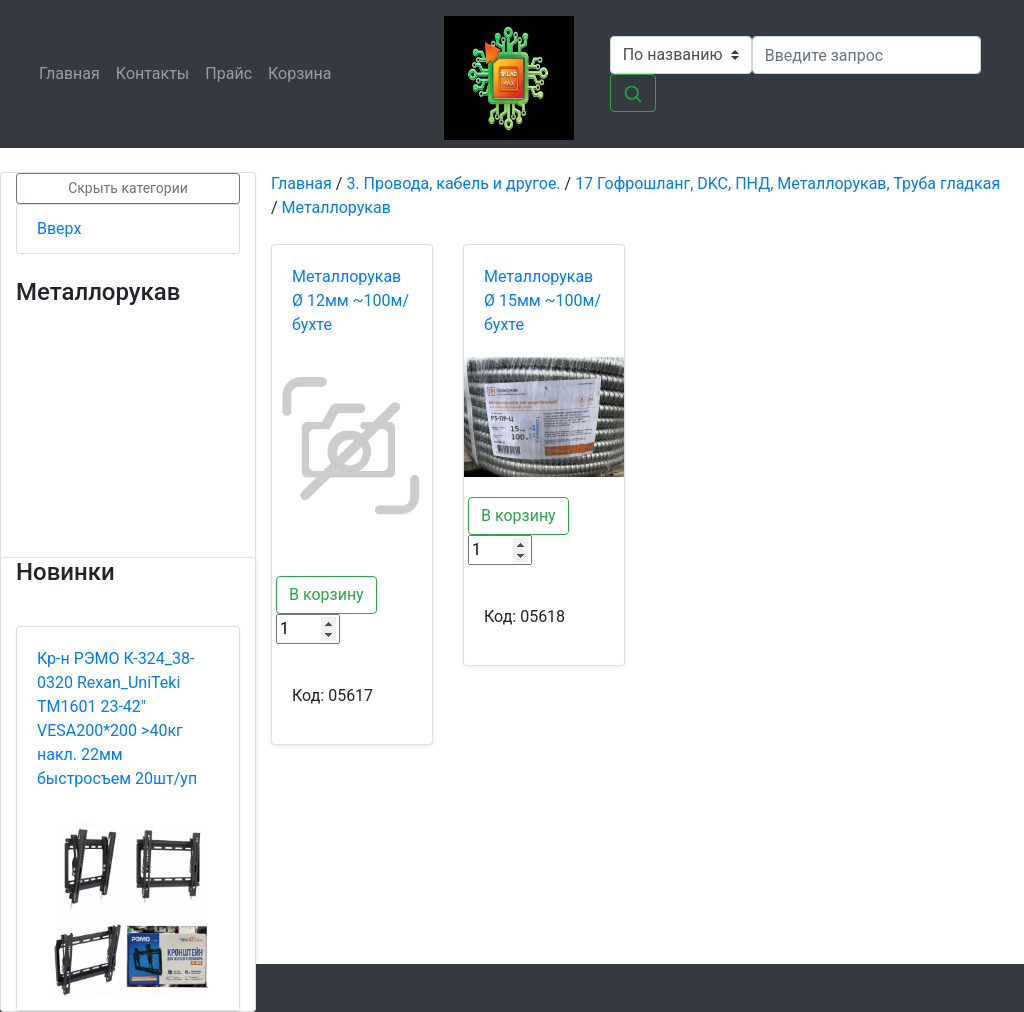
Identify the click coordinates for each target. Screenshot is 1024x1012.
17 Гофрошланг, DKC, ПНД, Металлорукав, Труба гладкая (787, 183)
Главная (73, 72)
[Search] (866, 55)
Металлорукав (336, 207)
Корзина (303, 72)
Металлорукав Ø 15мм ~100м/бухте (542, 300)
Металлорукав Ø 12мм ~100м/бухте (350, 300)
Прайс (232, 72)
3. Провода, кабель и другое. (453, 183)
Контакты (156, 72)
